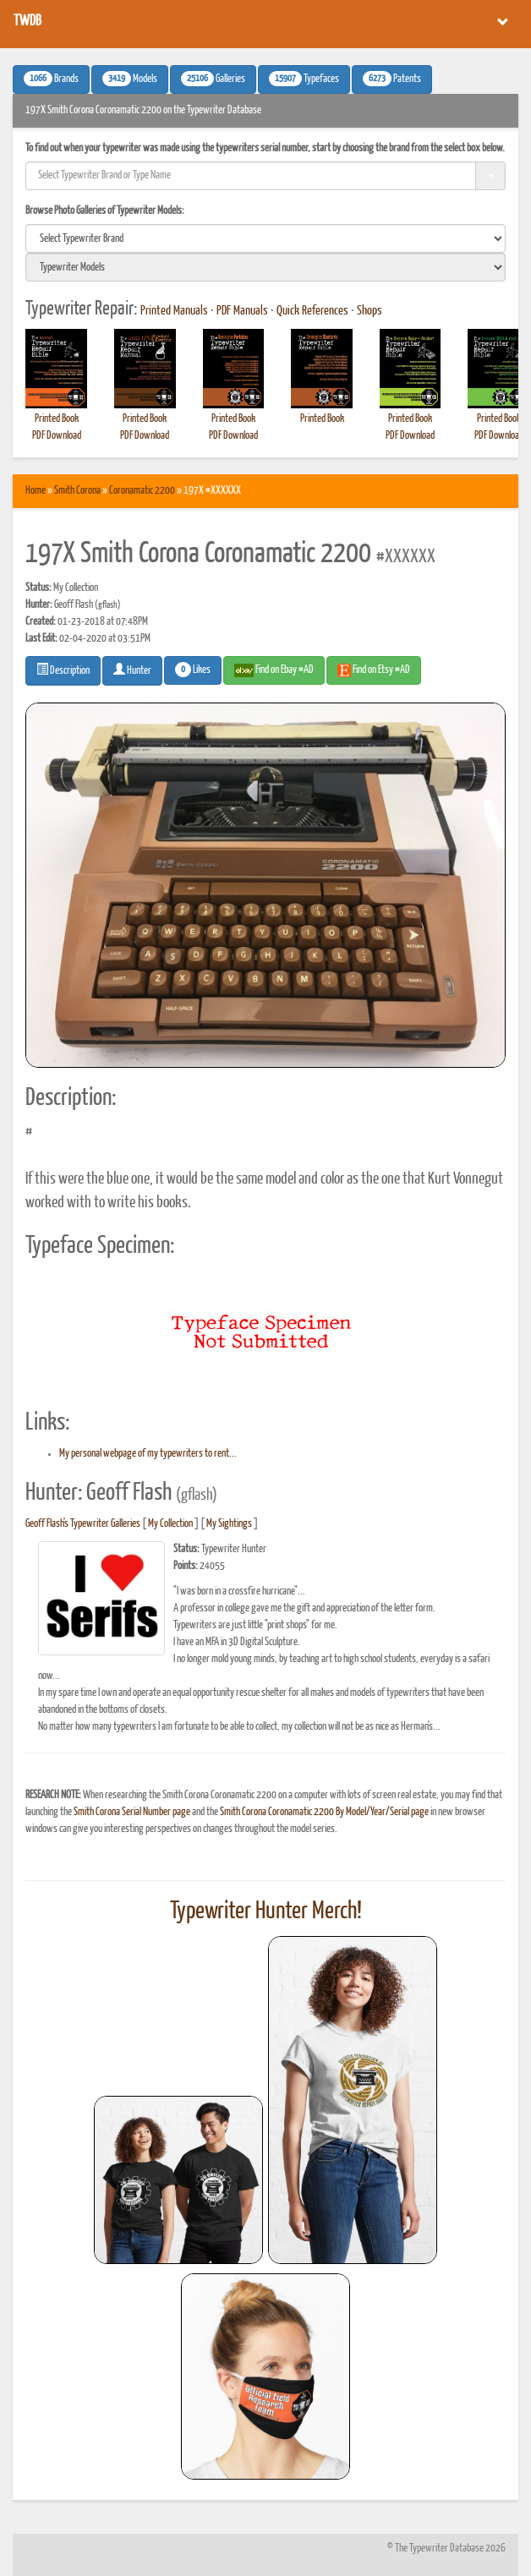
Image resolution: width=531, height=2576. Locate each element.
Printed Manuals (174, 311)
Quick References (312, 311)
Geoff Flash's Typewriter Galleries (82, 1523)
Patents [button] (392, 78)
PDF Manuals (242, 311)
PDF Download (56, 435)
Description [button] (63, 669)
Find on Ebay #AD (274, 670)
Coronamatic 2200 (142, 490)
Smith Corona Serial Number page (132, 1812)
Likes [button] (193, 669)
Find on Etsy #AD (373, 670)
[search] (265, 238)
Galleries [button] (213, 78)
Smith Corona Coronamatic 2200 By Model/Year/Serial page (324, 1812)
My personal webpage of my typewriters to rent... (148, 1453)
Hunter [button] (132, 669)
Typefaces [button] (304, 78)
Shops (369, 311)
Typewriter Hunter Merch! (266, 1911)
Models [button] (129, 78)
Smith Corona (77, 490)
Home (35, 490)
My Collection (170, 1523)
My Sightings (229, 1523)
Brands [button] (51, 78)
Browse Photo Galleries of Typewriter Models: (104, 210)
